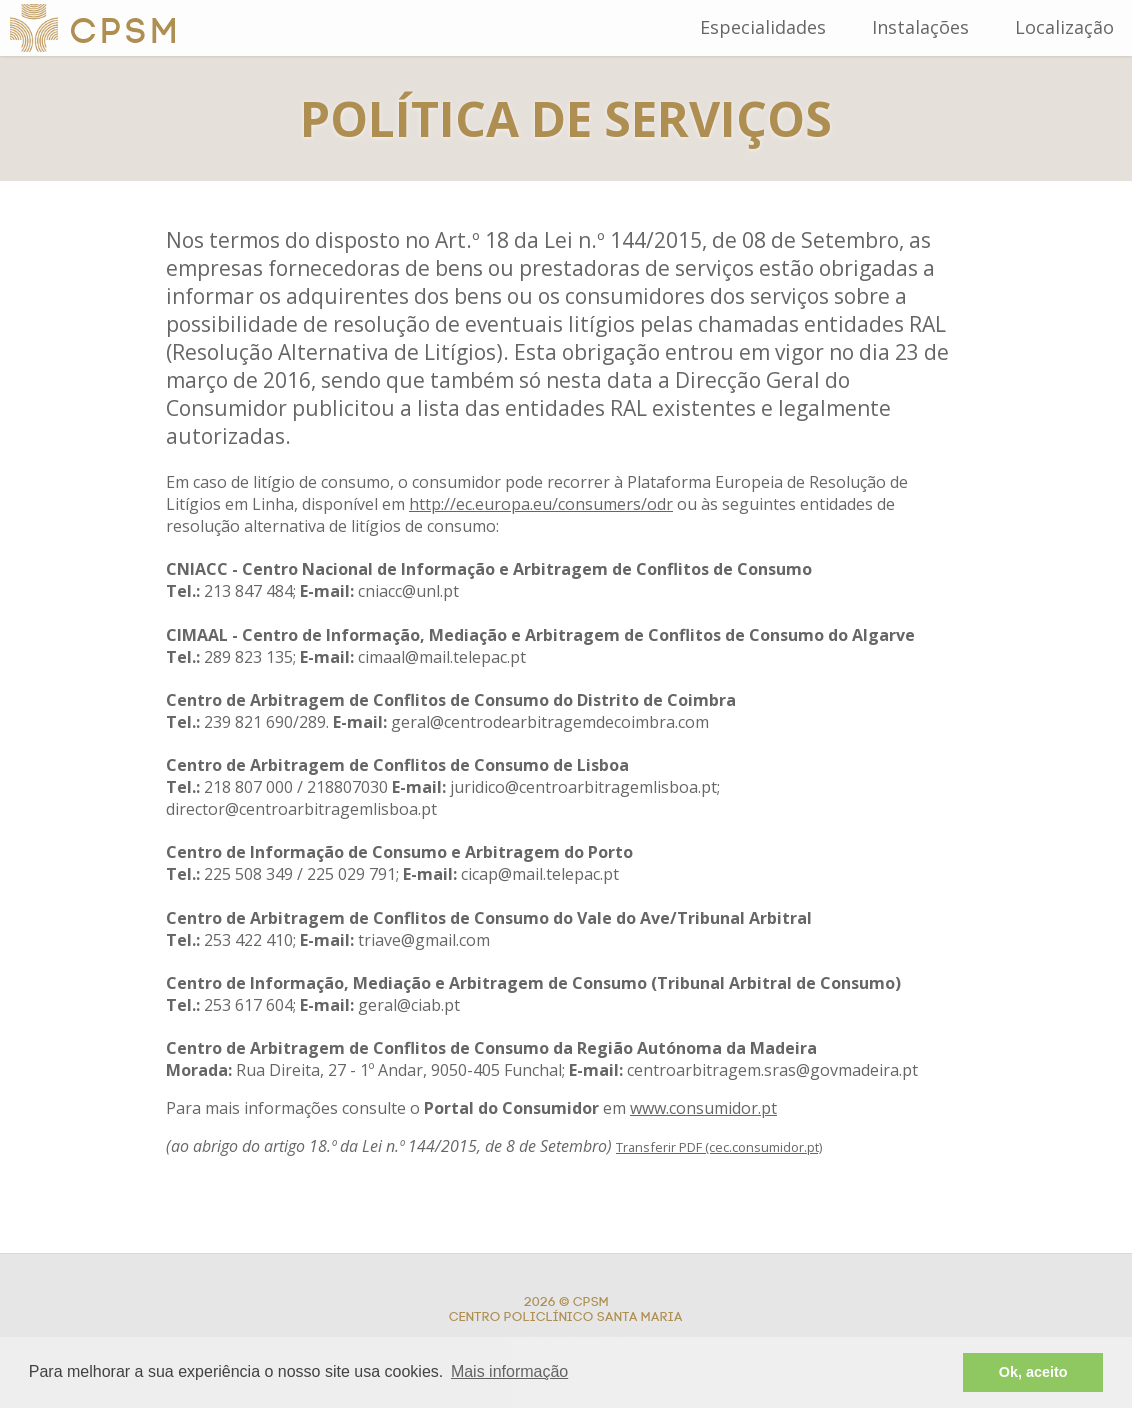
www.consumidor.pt (703, 1108)
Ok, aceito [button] (1033, 1372)
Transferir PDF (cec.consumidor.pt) (719, 1147)
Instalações (920, 27)
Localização (1064, 27)
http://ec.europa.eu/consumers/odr (541, 504)
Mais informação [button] (509, 1371)
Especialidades (763, 27)
